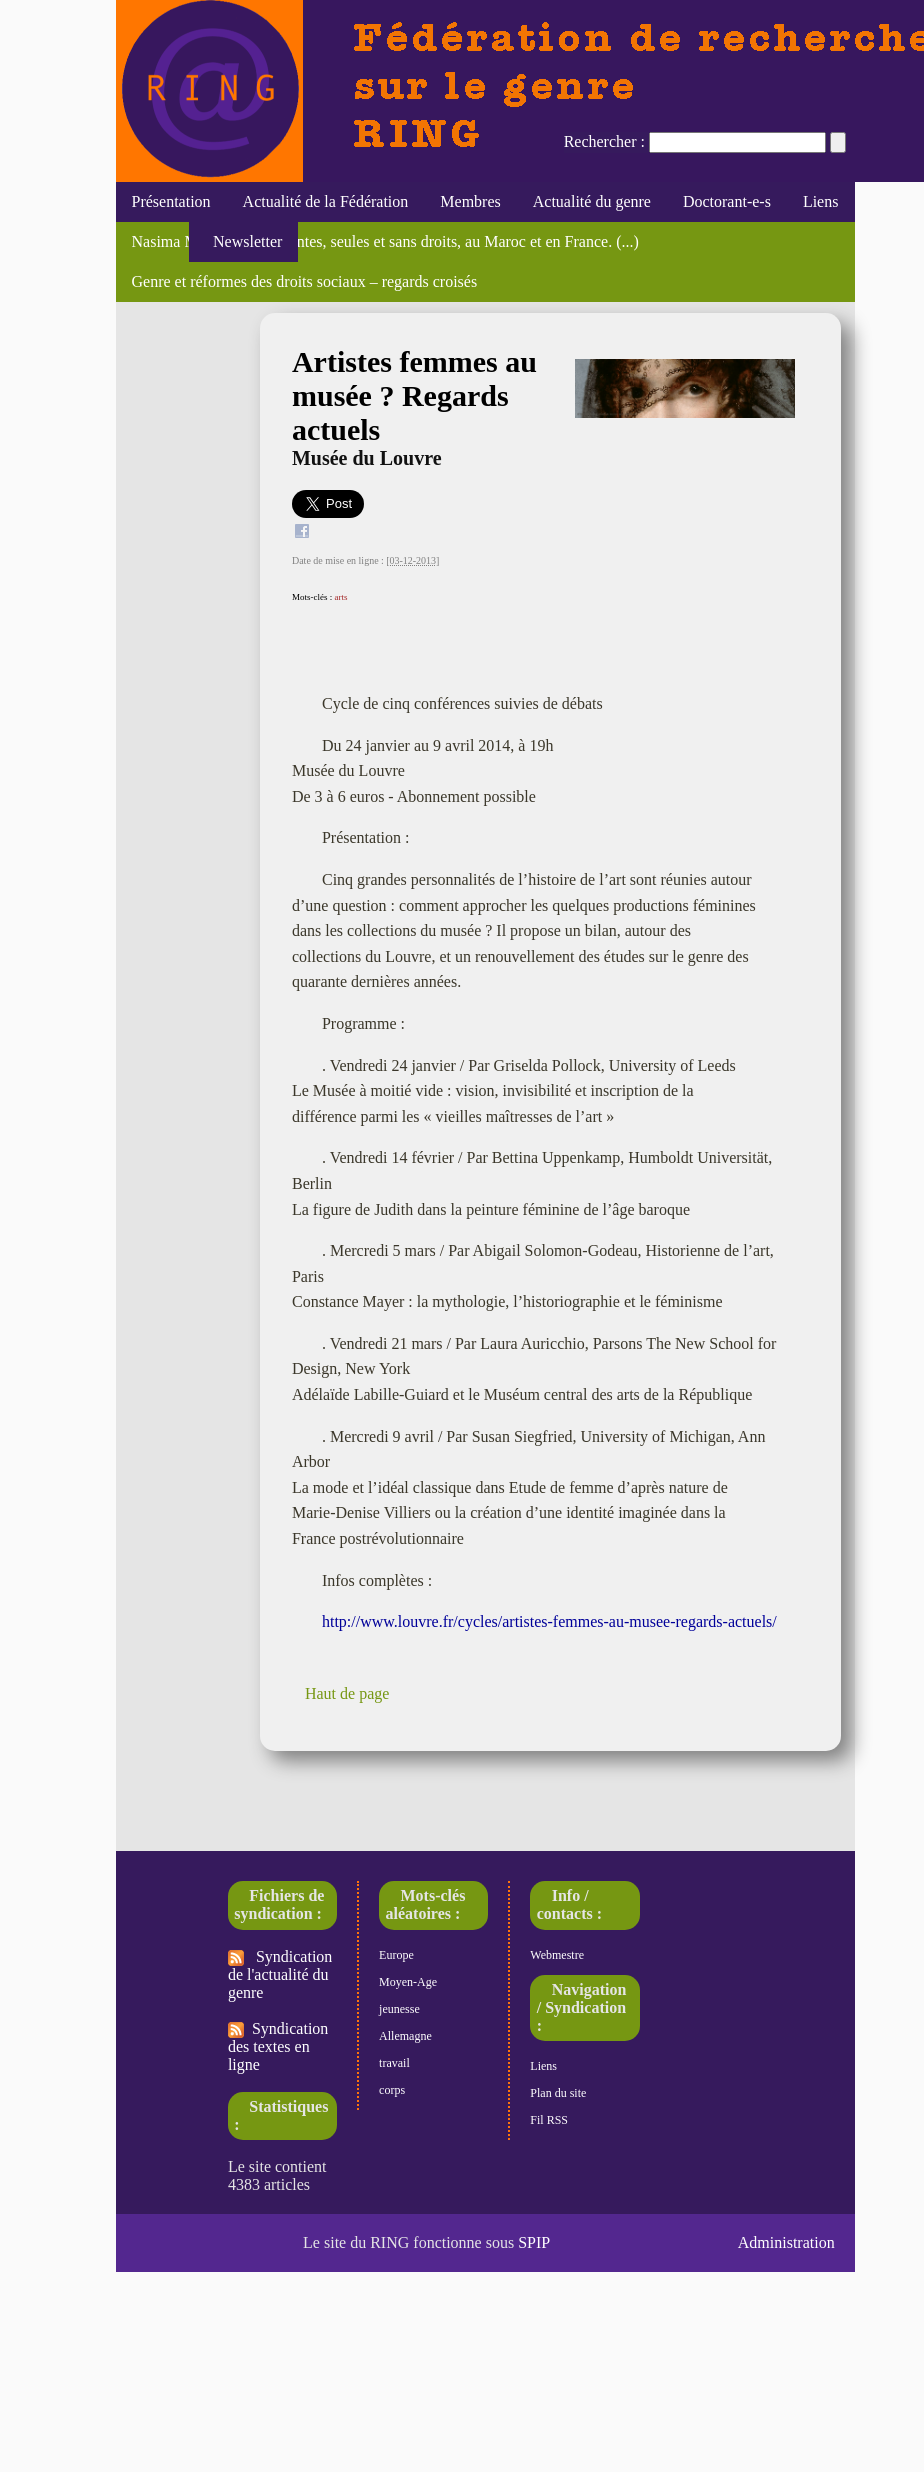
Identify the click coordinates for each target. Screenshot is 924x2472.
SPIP (534, 2242)
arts (340, 597)
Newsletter (243, 241)
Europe (396, 1955)
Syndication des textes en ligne (278, 2046)
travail (394, 2063)
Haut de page (347, 1693)
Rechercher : (604, 141)
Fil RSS (549, 2120)
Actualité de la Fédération (326, 201)
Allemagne (405, 2036)
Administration (786, 2242)
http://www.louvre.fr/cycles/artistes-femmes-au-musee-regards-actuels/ (549, 1621)
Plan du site (558, 2093)
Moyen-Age (408, 1982)
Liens (821, 201)
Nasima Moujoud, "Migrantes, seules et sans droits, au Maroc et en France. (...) (385, 241)
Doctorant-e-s (727, 201)
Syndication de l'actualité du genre (280, 1974)
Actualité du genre (592, 201)
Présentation (171, 201)
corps (392, 2090)
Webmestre (557, 1955)
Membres (470, 201)
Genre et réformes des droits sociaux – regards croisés (305, 281)
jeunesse (399, 2009)
